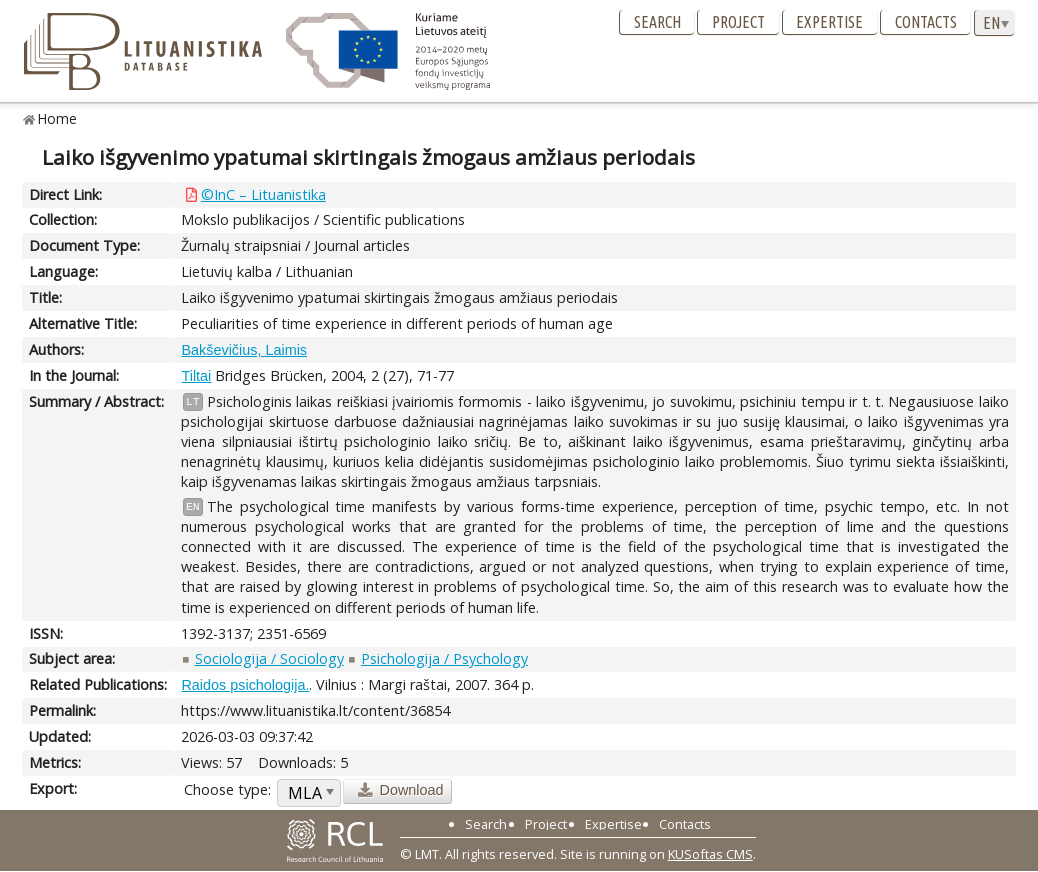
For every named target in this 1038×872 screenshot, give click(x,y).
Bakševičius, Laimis (244, 350)
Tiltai (196, 376)
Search (657, 22)
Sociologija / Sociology (269, 658)
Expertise (829, 22)
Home (57, 118)
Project (738, 22)
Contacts (926, 22)
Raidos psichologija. (245, 685)
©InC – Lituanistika (263, 194)
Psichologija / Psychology (444, 658)
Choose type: (227, 789)
